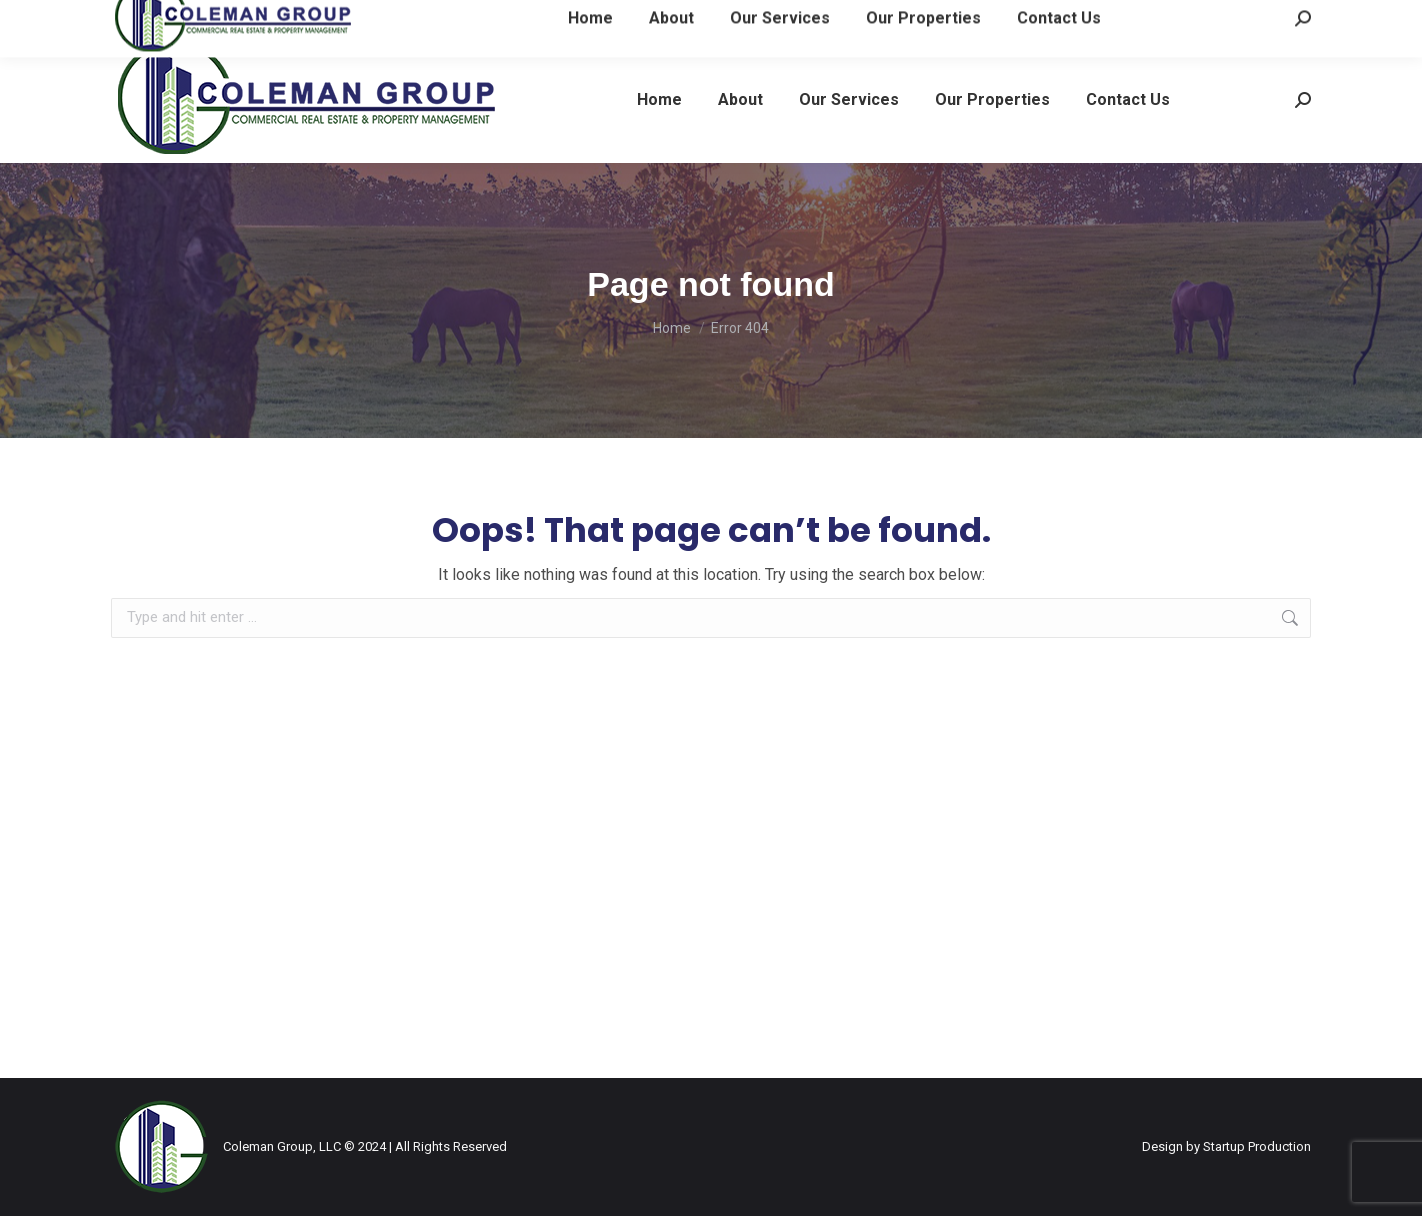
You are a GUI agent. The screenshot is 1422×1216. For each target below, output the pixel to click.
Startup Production (1257, 1146)
